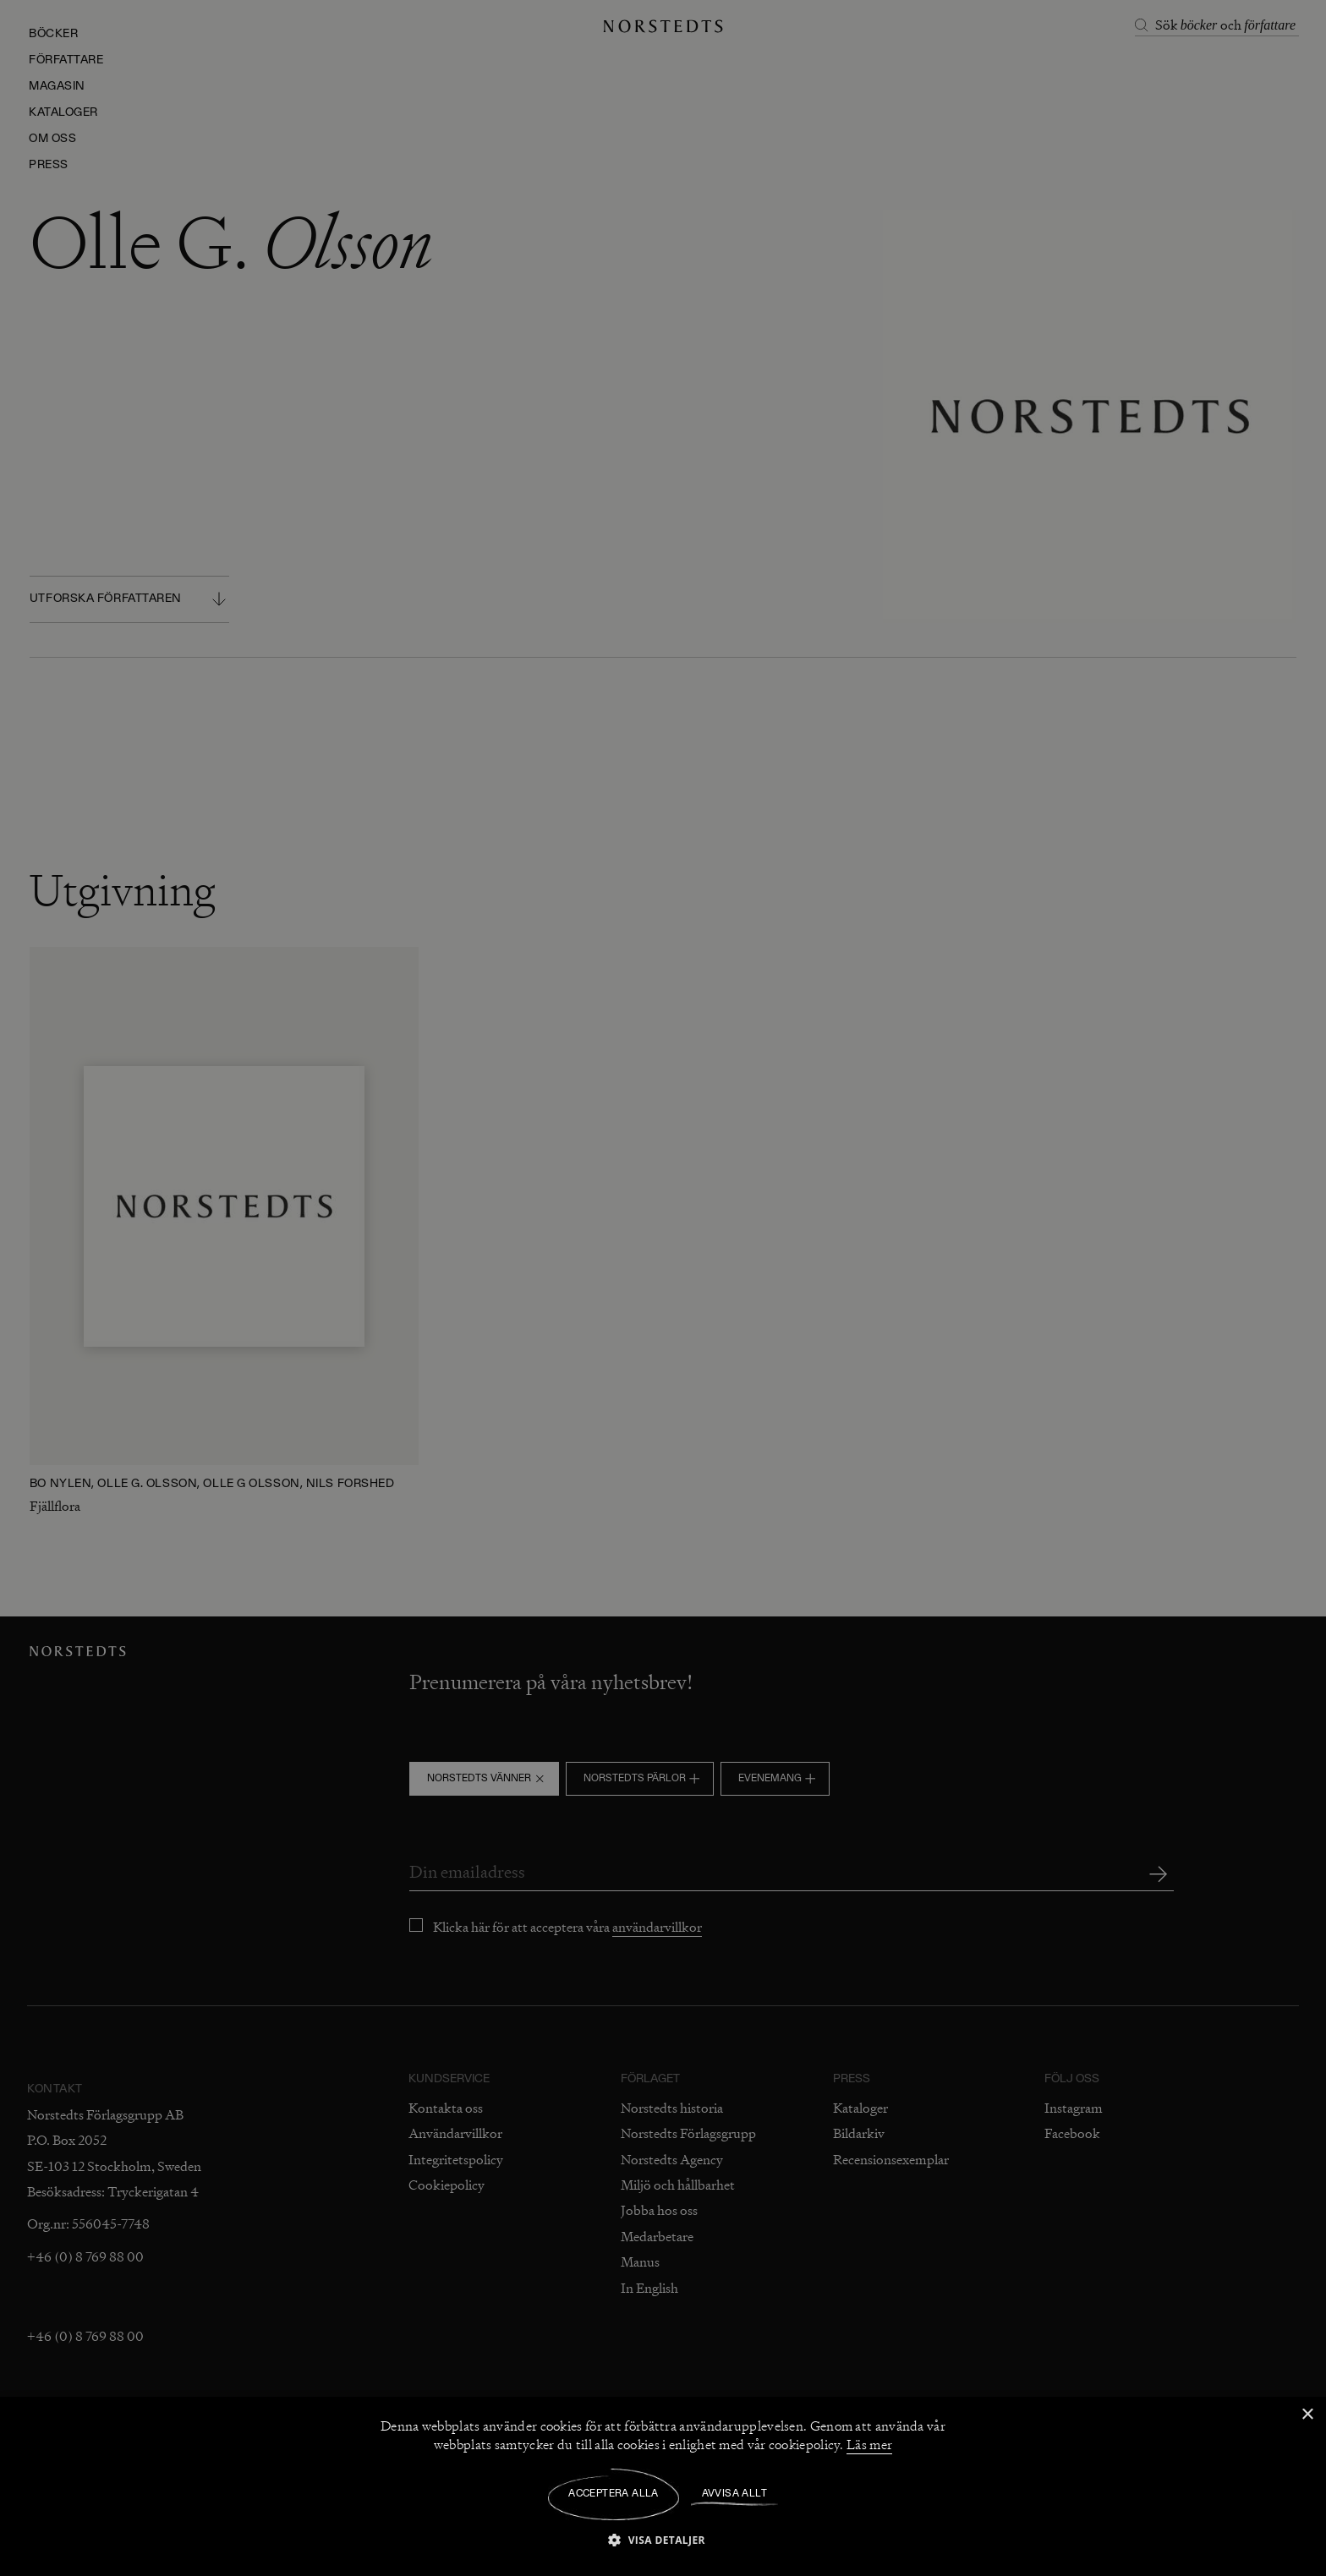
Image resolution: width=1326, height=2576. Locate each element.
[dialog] (663, 1288)
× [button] (1307, 2415)
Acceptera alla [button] (613, 2494)
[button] (663, 2539)
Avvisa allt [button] (734, 2494)
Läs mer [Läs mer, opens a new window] (869, 2445)
